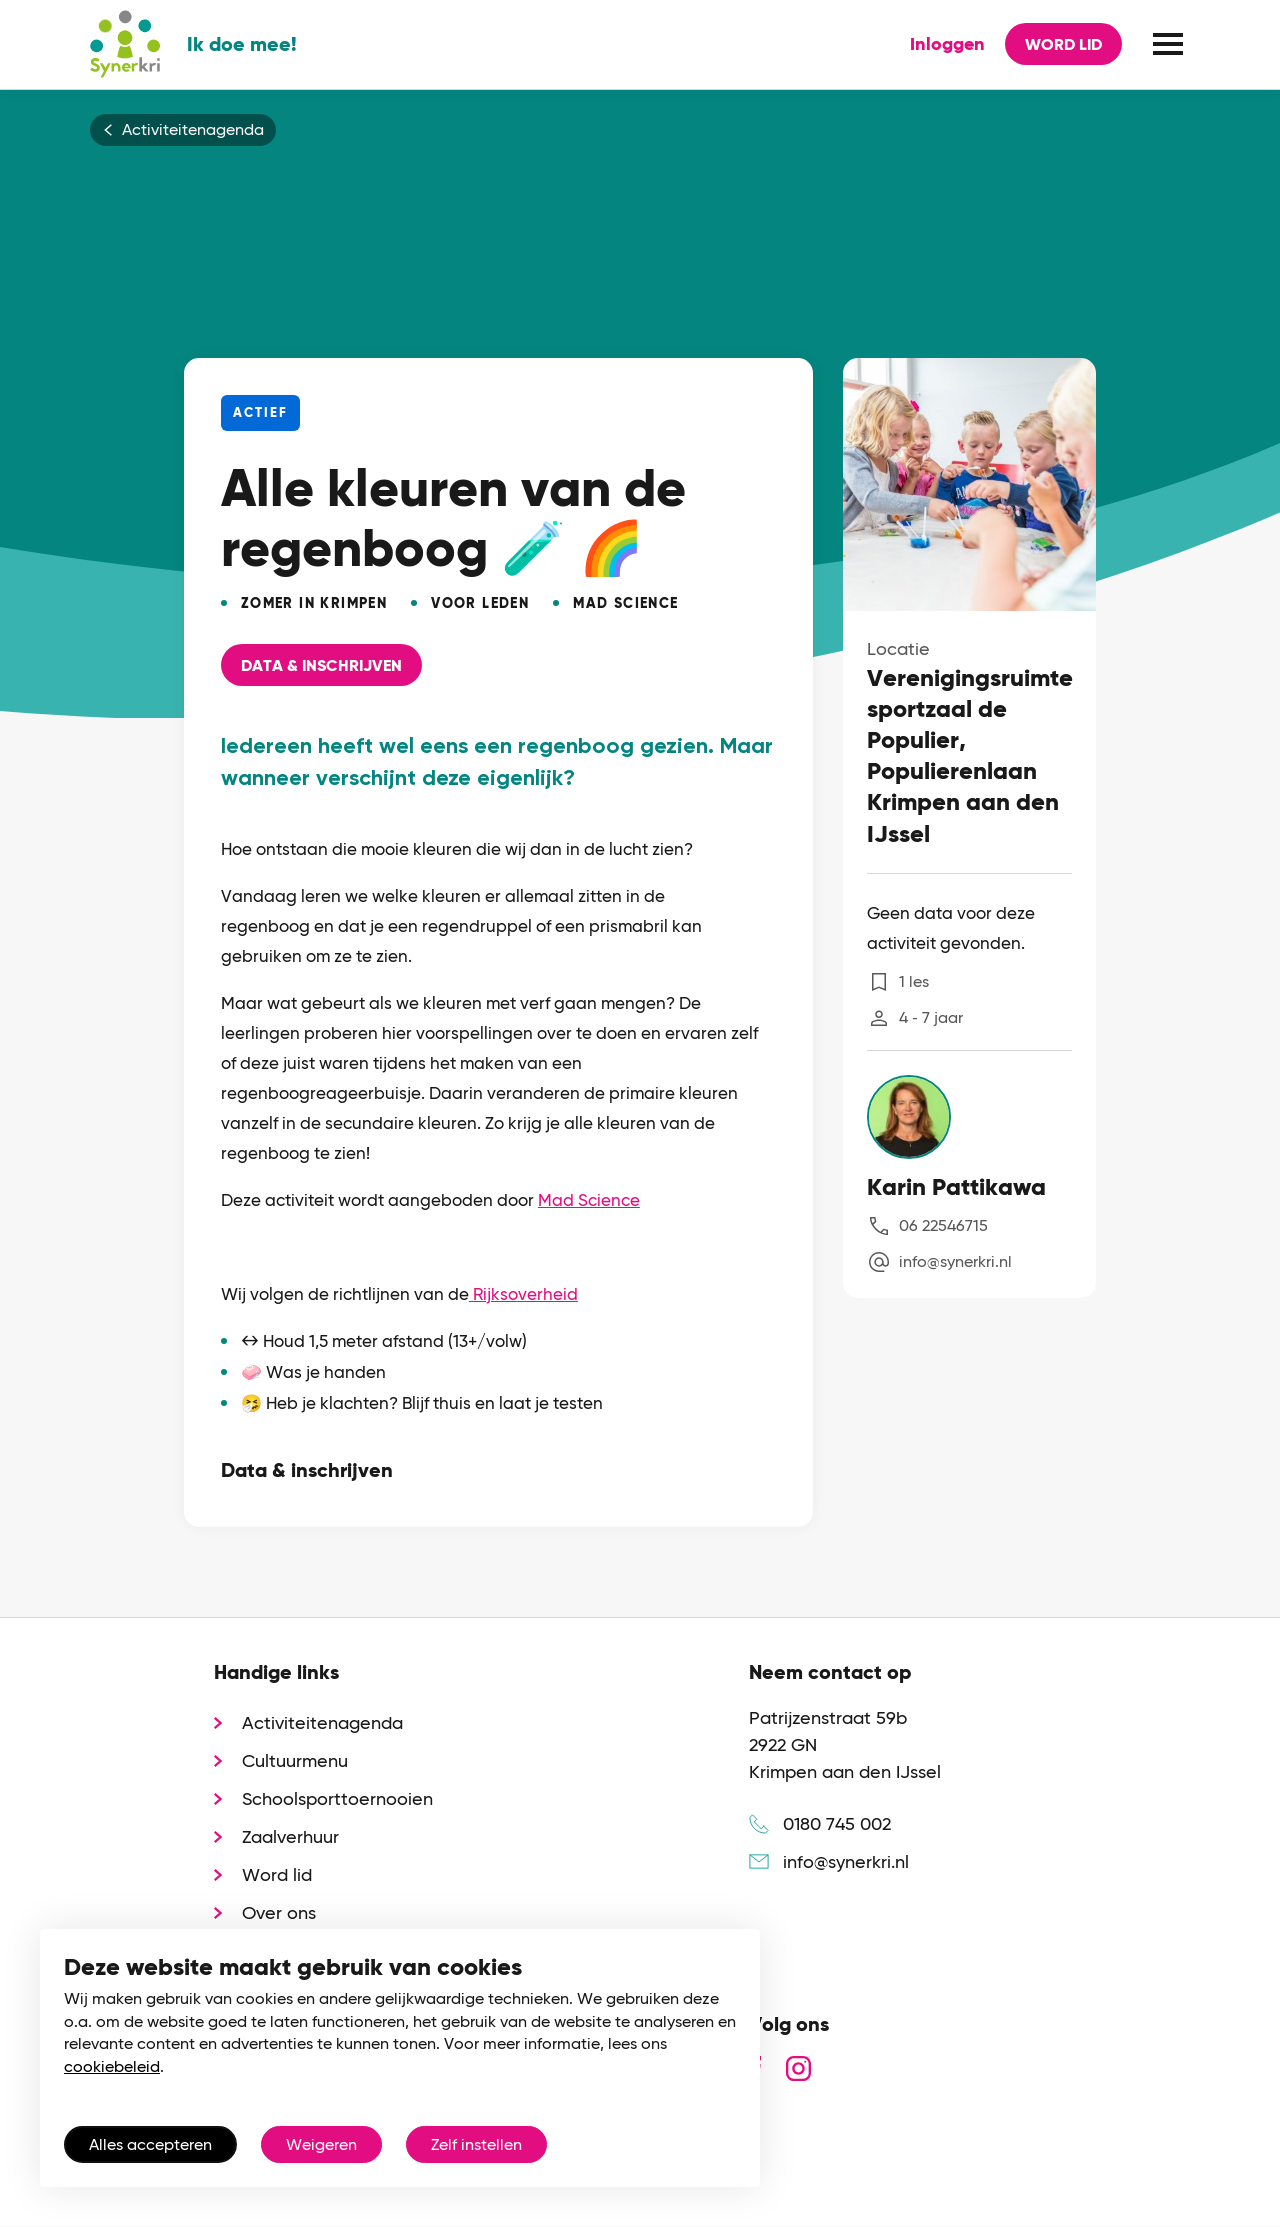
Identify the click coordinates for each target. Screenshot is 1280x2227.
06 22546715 (943, 1225)
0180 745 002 (837, 1823)
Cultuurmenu (295, 1760)
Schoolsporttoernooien (337, 1798)
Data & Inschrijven (321, 665)
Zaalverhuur (290, 1836)
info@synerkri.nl (955, 1261)
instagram (798, 2068)
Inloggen (947, 44)
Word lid (1063, 44)
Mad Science (589, 1200)
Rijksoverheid (523, 1294)
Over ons (279, 1912)
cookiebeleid (112, 2066)
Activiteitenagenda (193, 130)
